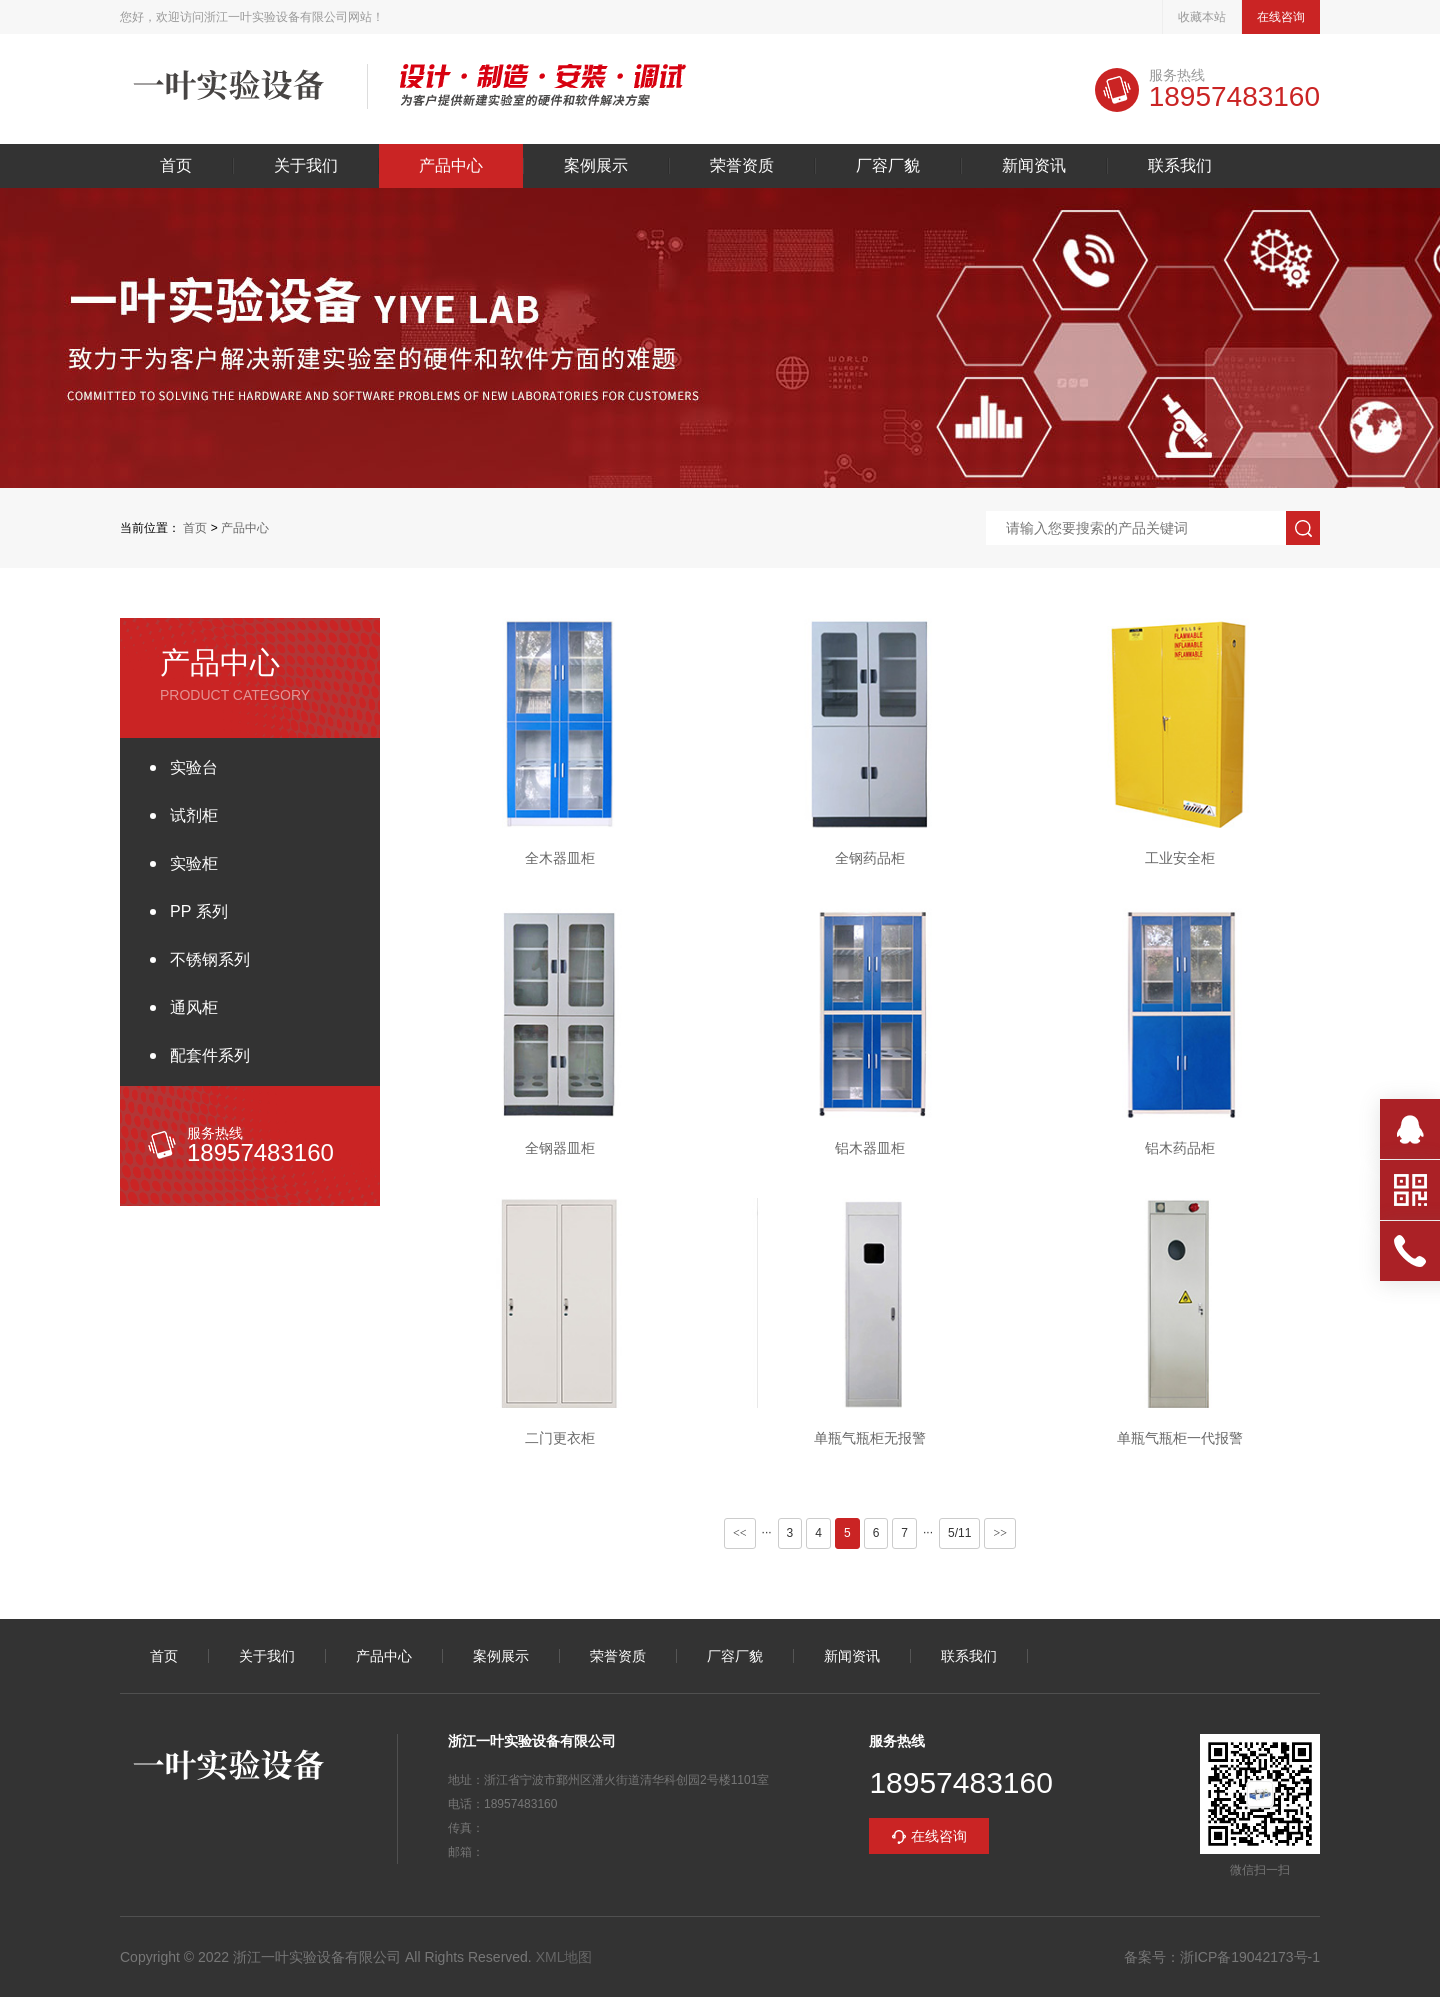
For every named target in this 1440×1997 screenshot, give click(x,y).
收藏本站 (1202, 17)
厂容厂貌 (888, 166)
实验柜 (194, 863)
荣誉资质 (742, 166)
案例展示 (596, 166)
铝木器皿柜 (870, 1148)
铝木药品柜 (1180, 1148)
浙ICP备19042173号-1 (1250, 1957)
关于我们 (306, 166)
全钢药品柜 (870, 858)
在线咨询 (1281, 17)
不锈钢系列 (210, 959)
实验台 (194, 767)
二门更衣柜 (560, 1438)
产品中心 (451, 166)
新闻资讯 (1034, 166)
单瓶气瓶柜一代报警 (1180, 1438)
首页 (176, 166)
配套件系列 (210, 1055)
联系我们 (1180, 166)
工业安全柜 (1180, 858)
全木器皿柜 (560, 858)
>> (1000, 1533)
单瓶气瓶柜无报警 (870, 1438)
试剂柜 (194, 815)
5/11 (959, 1533)
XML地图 (564, 1957)
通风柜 (194, 1007)
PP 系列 (199, 911)
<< (740, 1533)
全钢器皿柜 (560, 1148)
